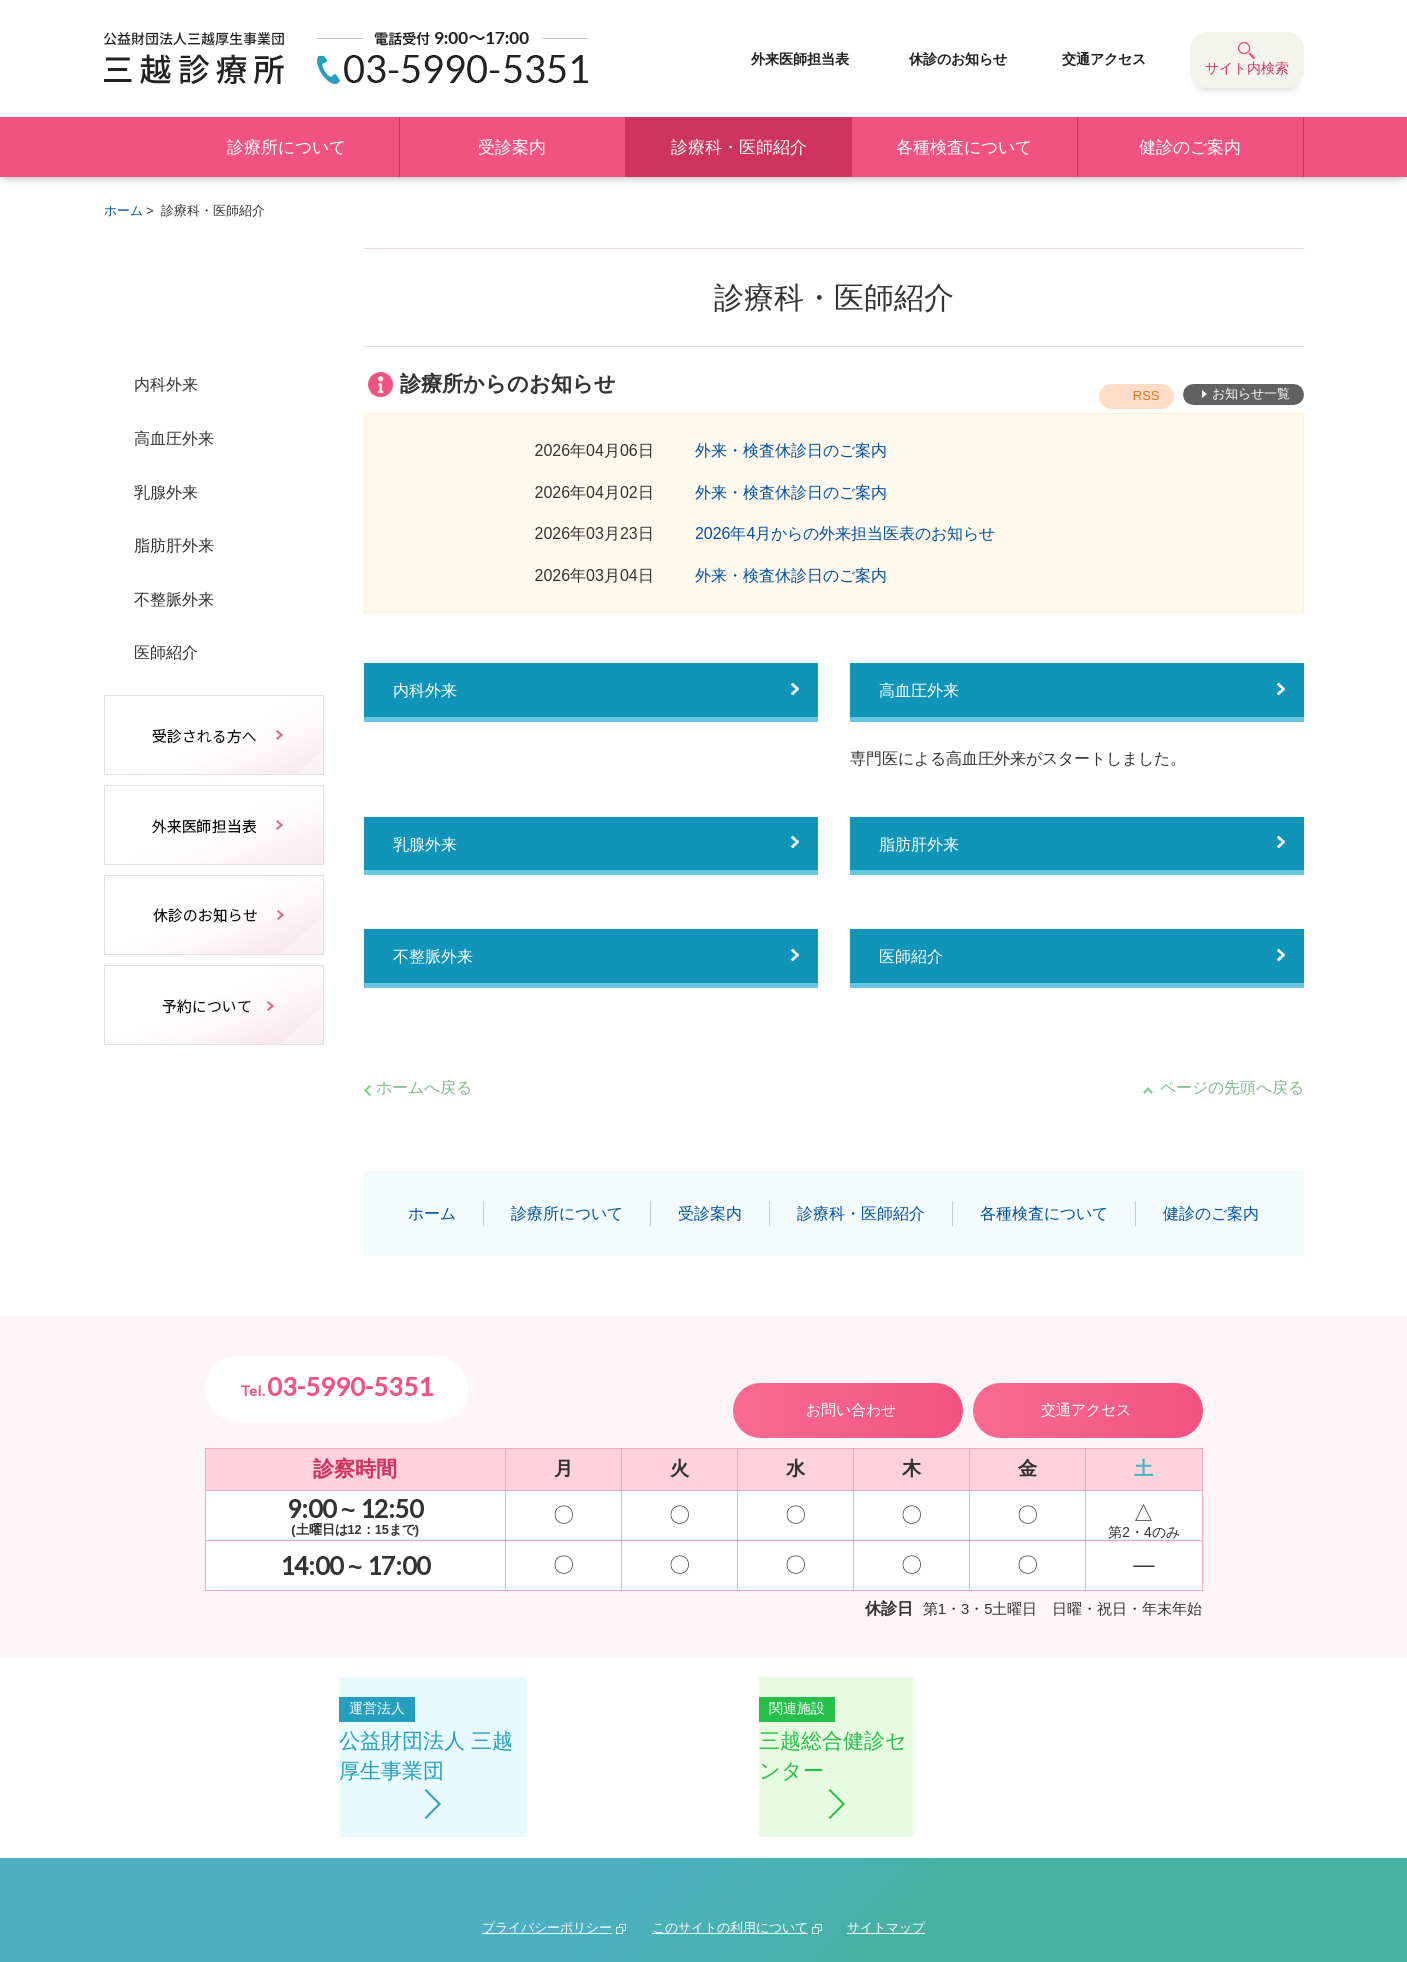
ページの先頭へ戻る (1232, 1087)
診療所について (286, 147)
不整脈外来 (438, 965)
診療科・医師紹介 (739, 147)
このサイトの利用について (730, 1845)
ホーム (139, 147)
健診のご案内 (1190, 147)
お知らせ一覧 (1252, 395)
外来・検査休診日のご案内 (791, 450)
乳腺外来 (429, 849)
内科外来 (429, 692)
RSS (1153, 395)
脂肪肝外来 (924, 849)
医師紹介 (915, 965)
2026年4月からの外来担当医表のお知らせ (845, 533)
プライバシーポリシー (547, 1845)
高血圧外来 (924, 692)
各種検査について (964, 147)
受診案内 (512, 147)
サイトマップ (886, 1845)
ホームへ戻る (424, 1087)
